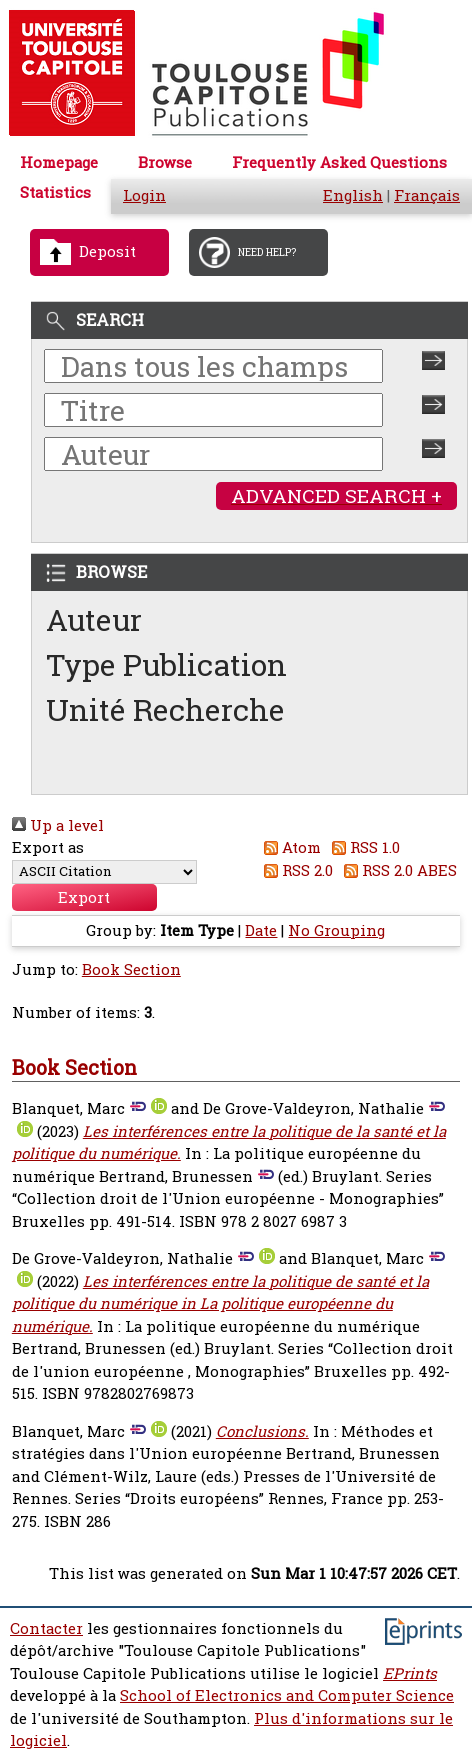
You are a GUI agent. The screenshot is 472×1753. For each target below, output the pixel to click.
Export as (48, 847)
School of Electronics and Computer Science (287, 1695)
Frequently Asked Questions (339, 162)
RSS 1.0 (363, 847)
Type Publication (166, 664)
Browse (165, 162)
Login (144, 195)
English (353, 195)
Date (261, 930)
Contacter (46, 1628)
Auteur (94, 619)
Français (427, 195)
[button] (84, 897)
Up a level (58, 825)
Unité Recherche (165, 709)
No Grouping (336, 930)
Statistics (55, 192)
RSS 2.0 (294, 870)
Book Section (131, 969)
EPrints (410, 1673)
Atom (288, 847)
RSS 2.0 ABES (397, 870)
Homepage (59, 162)
